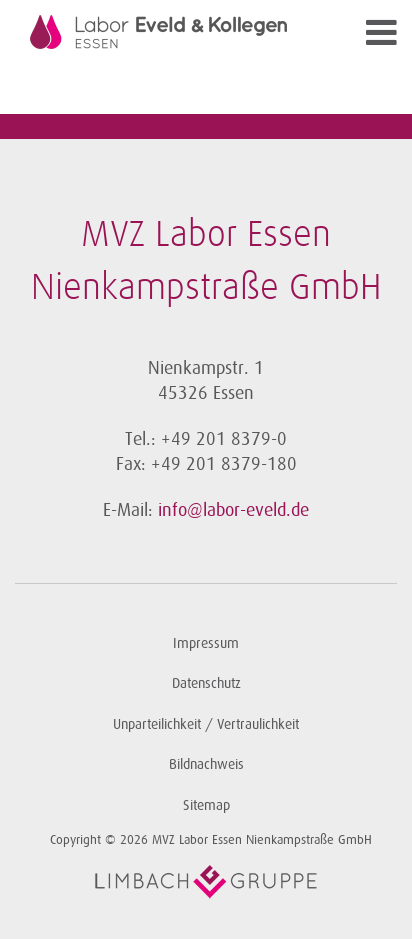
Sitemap (206, 805)
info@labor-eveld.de (233, 510)
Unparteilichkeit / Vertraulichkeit (206, 724)
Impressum (206, 643)
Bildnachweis (206, 764)
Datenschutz (206, 683)
